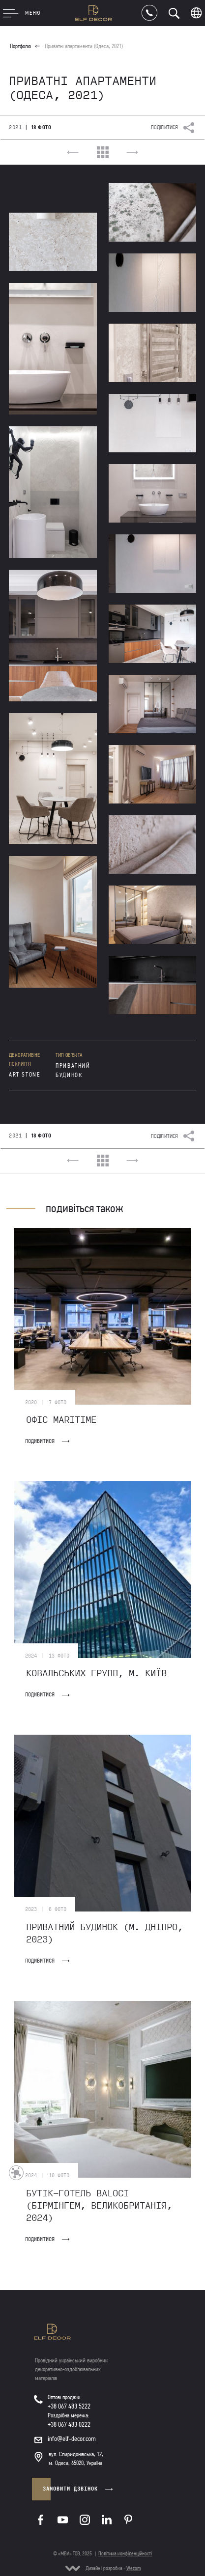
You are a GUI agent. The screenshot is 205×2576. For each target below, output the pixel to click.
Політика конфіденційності (125, 2553)
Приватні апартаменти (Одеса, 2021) (84, 46)
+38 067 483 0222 (69, 2424)
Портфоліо (20, 46)
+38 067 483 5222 (69, 2406)
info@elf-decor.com (72, 2439)
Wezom (133, 2568)
